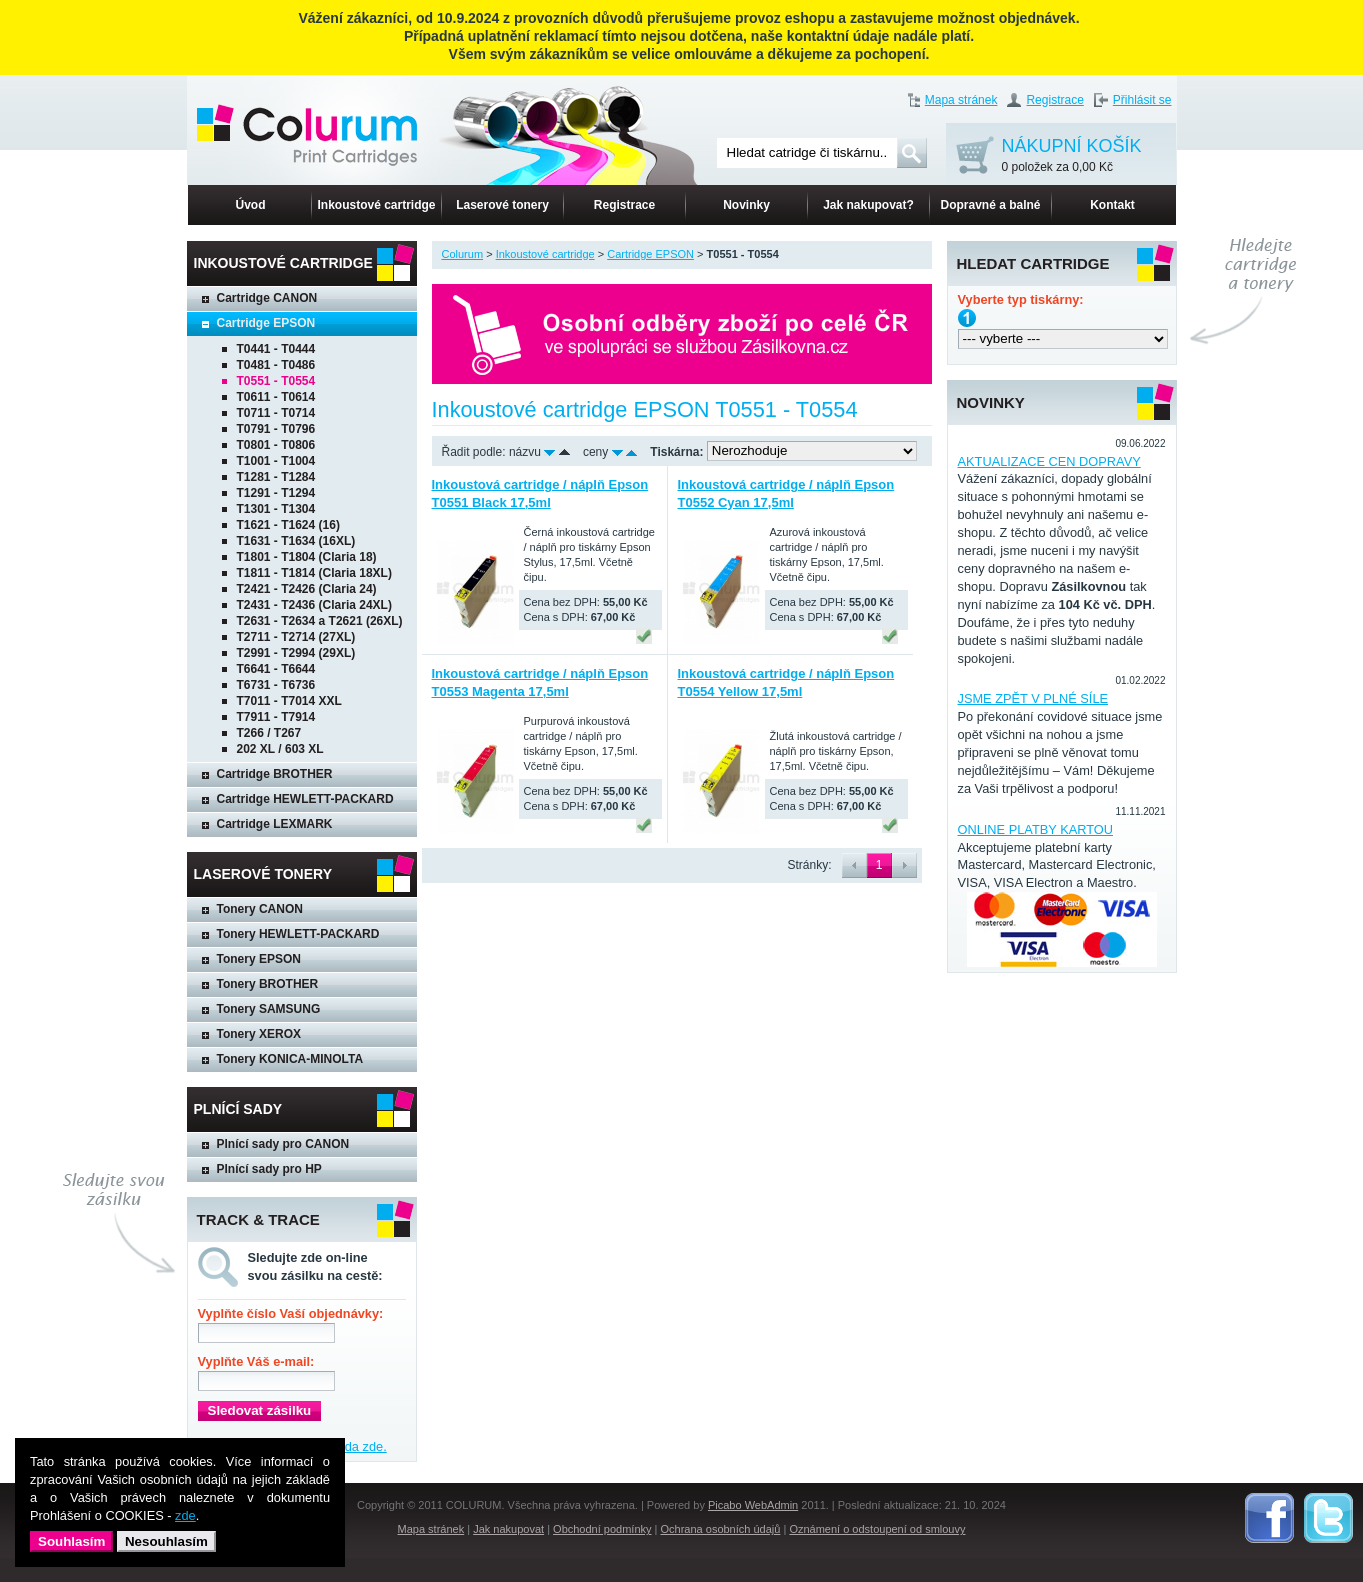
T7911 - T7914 (276, 717)
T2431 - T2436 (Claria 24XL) (314, 605)
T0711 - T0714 (276, 413)
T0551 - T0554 (276, 381)
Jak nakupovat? (868, 205)
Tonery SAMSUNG (269, 1009)
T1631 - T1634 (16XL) (296, 541)
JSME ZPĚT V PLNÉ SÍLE (1033, 698)
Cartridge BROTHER (275, 774)
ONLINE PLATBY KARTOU (1036, 829)
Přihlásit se (1142, 100)
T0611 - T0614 (276, 397)
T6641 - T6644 (276, 669)
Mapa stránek (961, 100)
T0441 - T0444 (276, 349)
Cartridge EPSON (266, 323)
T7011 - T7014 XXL (289, 701)
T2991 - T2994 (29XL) (296, 653)
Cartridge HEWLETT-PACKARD (305, 799)
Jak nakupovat (508, 1529)
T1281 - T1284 (276, 477)
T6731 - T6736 (276, 685)
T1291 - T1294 (276, 493)
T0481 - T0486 (276, 365)
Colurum (463, 254)
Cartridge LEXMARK (275, 824)
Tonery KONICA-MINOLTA (290, 1059)
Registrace (1054, 100)
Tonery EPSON (259, 959)
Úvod (251, 205)
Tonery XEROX (259, 1034)
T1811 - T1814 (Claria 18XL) (314, 573)
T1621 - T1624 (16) (288, 525)
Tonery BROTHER (268, 984)
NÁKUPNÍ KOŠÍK (1072, 156)
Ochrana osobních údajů (721, 1529)
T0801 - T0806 (276, 445)
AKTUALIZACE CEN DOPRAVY (1049, 461)
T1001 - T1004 (276, 461)
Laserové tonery (502, 205)
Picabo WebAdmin (753, 1505)
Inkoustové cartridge (376, 205)
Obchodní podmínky (602, 1529)
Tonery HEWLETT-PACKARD (298, 934)
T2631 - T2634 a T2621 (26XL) (320, 621)
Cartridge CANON (267, 298)
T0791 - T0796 (276, 429)
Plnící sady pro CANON (283, 1144)
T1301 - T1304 (276, 509)
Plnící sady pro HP (269, 1169)
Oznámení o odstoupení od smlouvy (877, 1529)
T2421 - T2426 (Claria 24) (307, 589)
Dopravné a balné (990, 205)
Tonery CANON (260, 909)
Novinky (746, 205)
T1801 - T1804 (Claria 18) (307, 557)
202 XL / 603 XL (280, 749)
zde (185, 1515)
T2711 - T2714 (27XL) (296, 637)
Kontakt (1112, 205)
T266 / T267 (269, 733)
